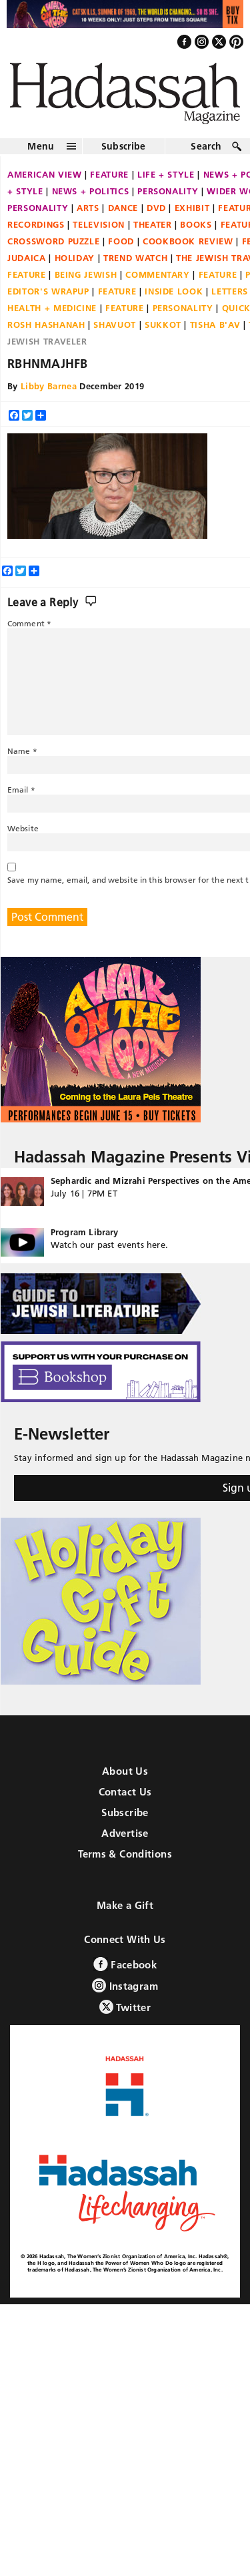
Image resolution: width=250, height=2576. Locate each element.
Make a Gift (125, 1905)
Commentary (157, 274)
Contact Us (125, 1791)
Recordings (36, 224)
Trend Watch (135, 257)
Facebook (125, 1964)
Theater (152, 224)
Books (195, 224)
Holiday (75, 257)
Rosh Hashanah (46, 324)
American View (44, 174)
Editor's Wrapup (48, 291)
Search (206, 146)
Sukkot (163, 324)
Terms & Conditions (125, 1854)
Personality (167, 191)
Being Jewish (86, 274)
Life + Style (166, 174)
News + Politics (90, 191)
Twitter (125, 2007)
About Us (125, 1771)
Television (99, 224)
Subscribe (123, 146)
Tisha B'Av (215, 324)
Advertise (124, 1833)
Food (121, 241)
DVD (156, 207)
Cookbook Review (188, 241)
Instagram (125, 1985)
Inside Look (174, 291)
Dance (123, 207)
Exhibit (192, 207)
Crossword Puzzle (53, 241)
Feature (109, 174)
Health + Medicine (52, 307)
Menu (40, 146)
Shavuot (114, 324)
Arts (88, 207)
